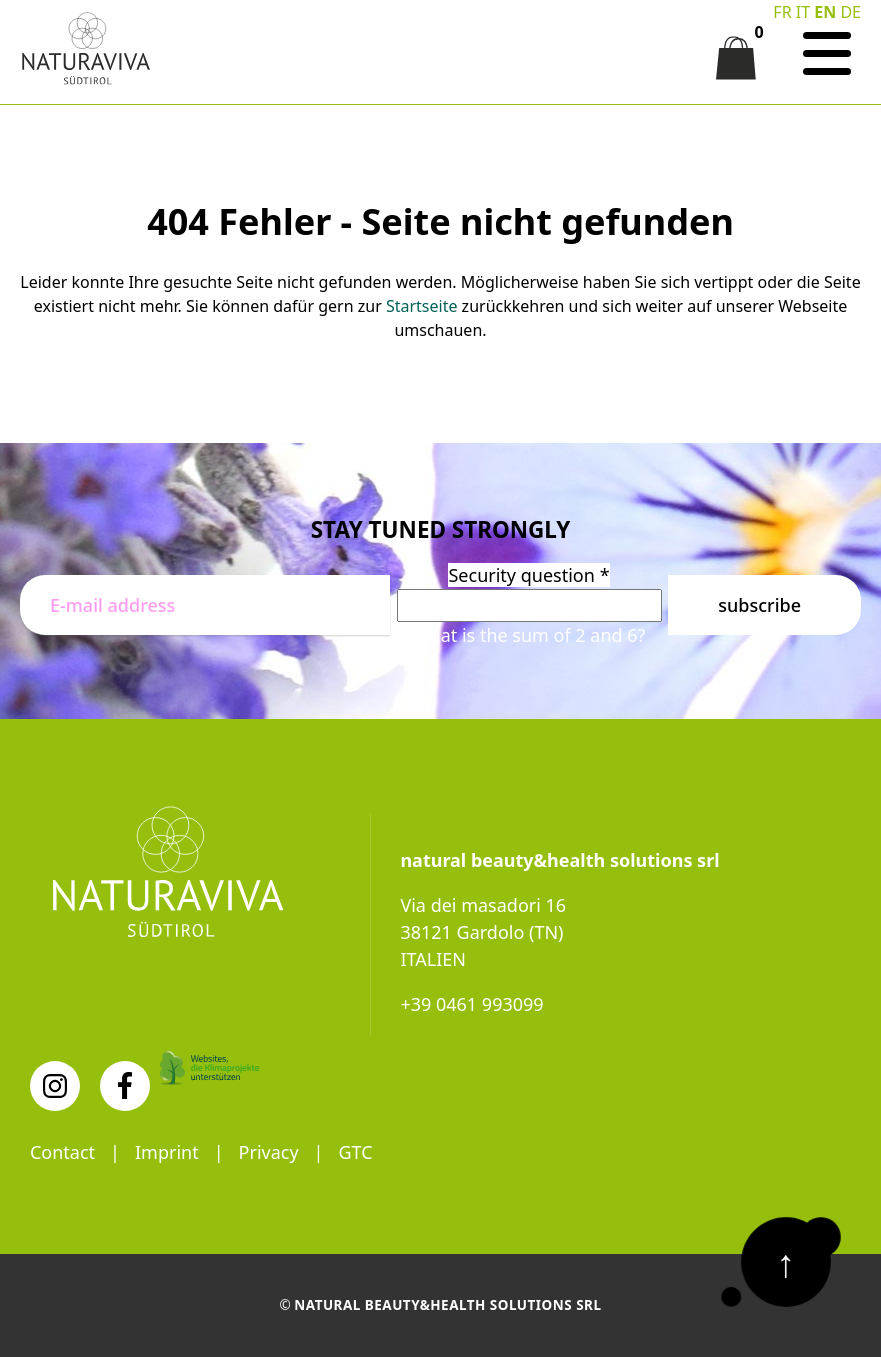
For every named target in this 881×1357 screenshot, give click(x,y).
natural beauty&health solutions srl (448, 1305)
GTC (356, 1152)
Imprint (167, 1152)
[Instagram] (55, 1086)
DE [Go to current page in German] (850, 12)
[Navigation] (827, 54)
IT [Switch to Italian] (803, 12)
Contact (62, 1152)
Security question (528, 575)
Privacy (269, 1152)
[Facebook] (125, 1086)
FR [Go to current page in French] (782, 12)
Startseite (422, 306)
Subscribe (759, 605)
